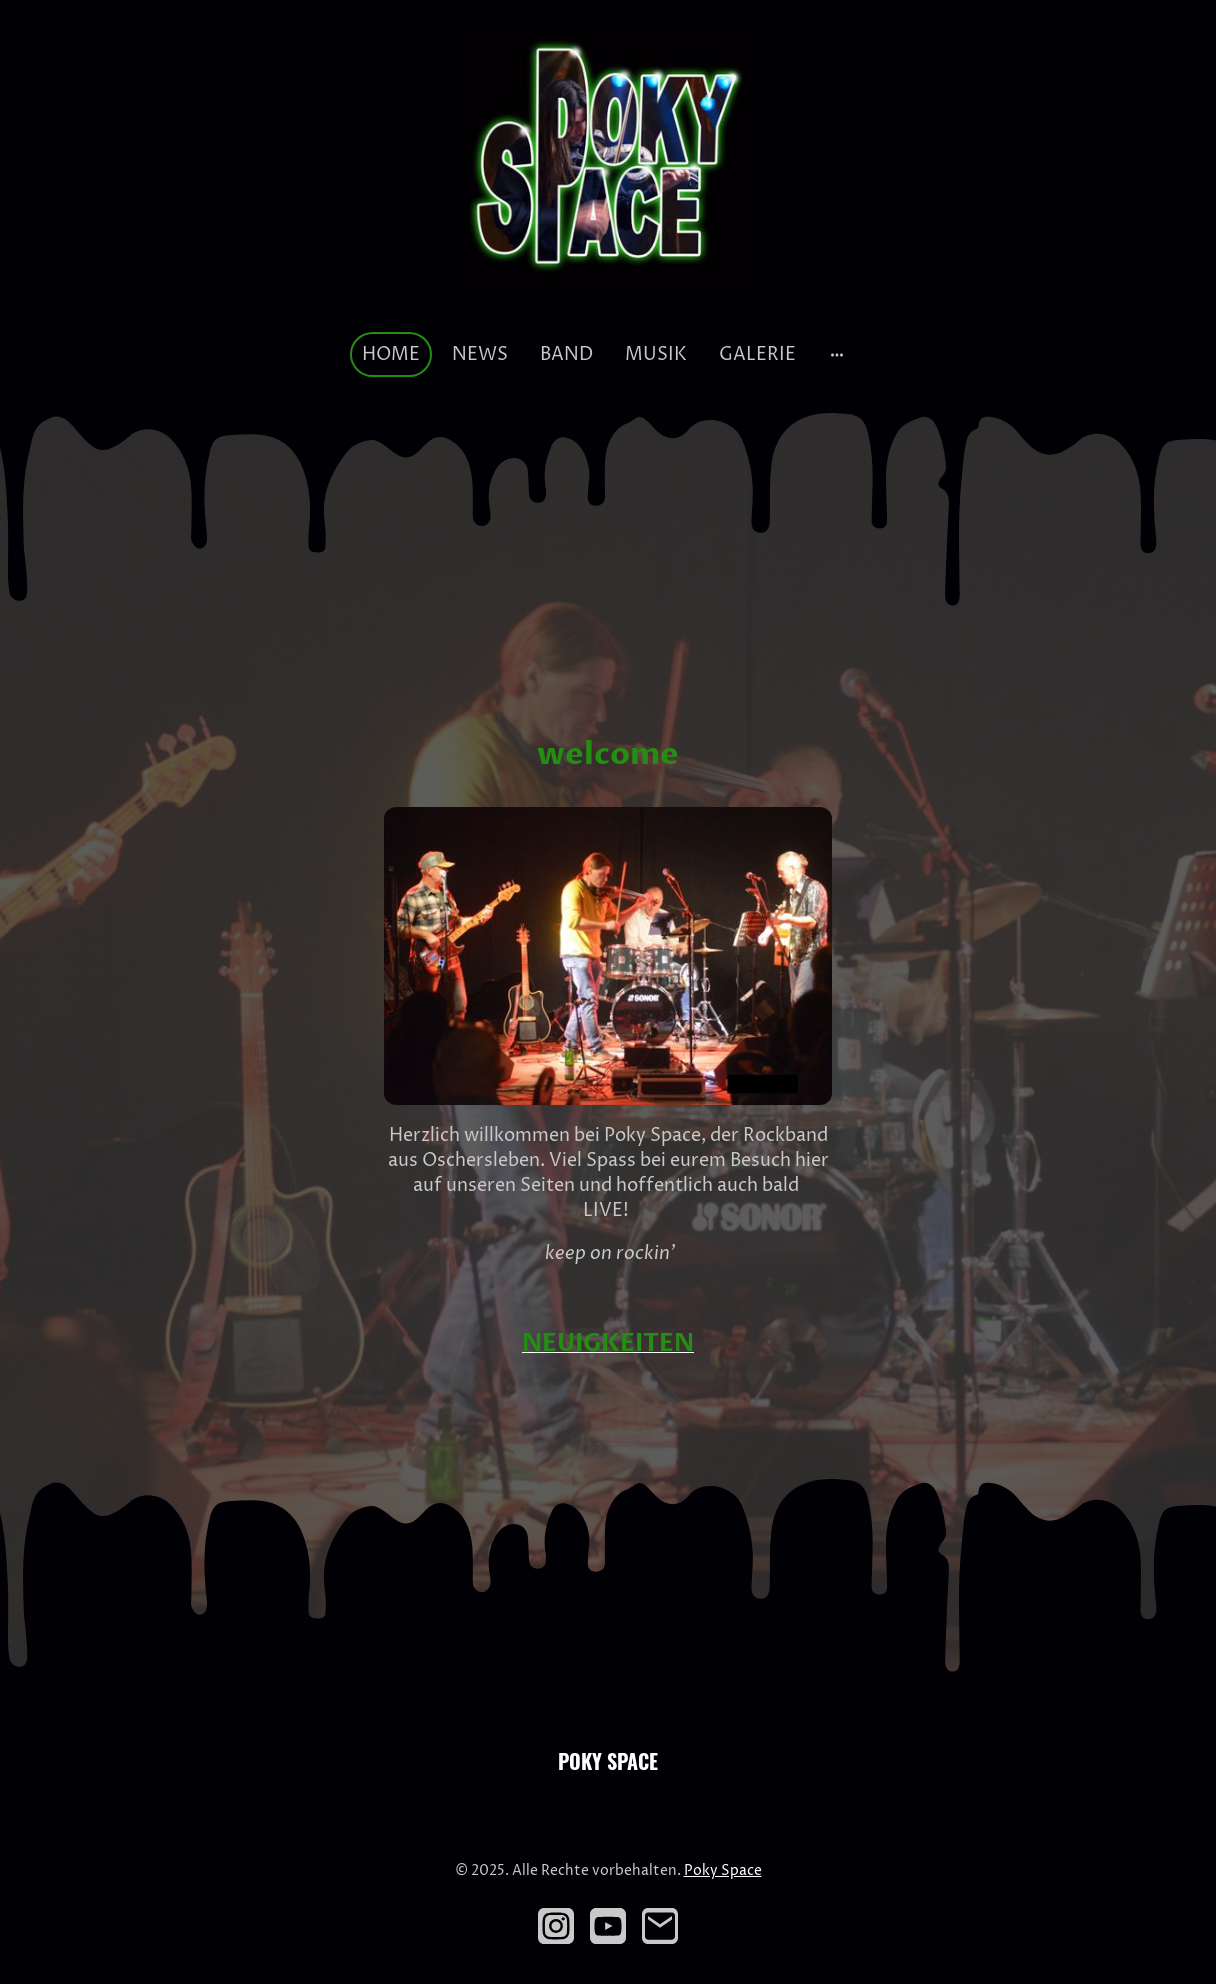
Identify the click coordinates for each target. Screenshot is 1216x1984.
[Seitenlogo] (607, 165)
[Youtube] (608, 1926)
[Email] (660, 1926)
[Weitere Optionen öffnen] (837, 354)
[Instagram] (556, 1926)
